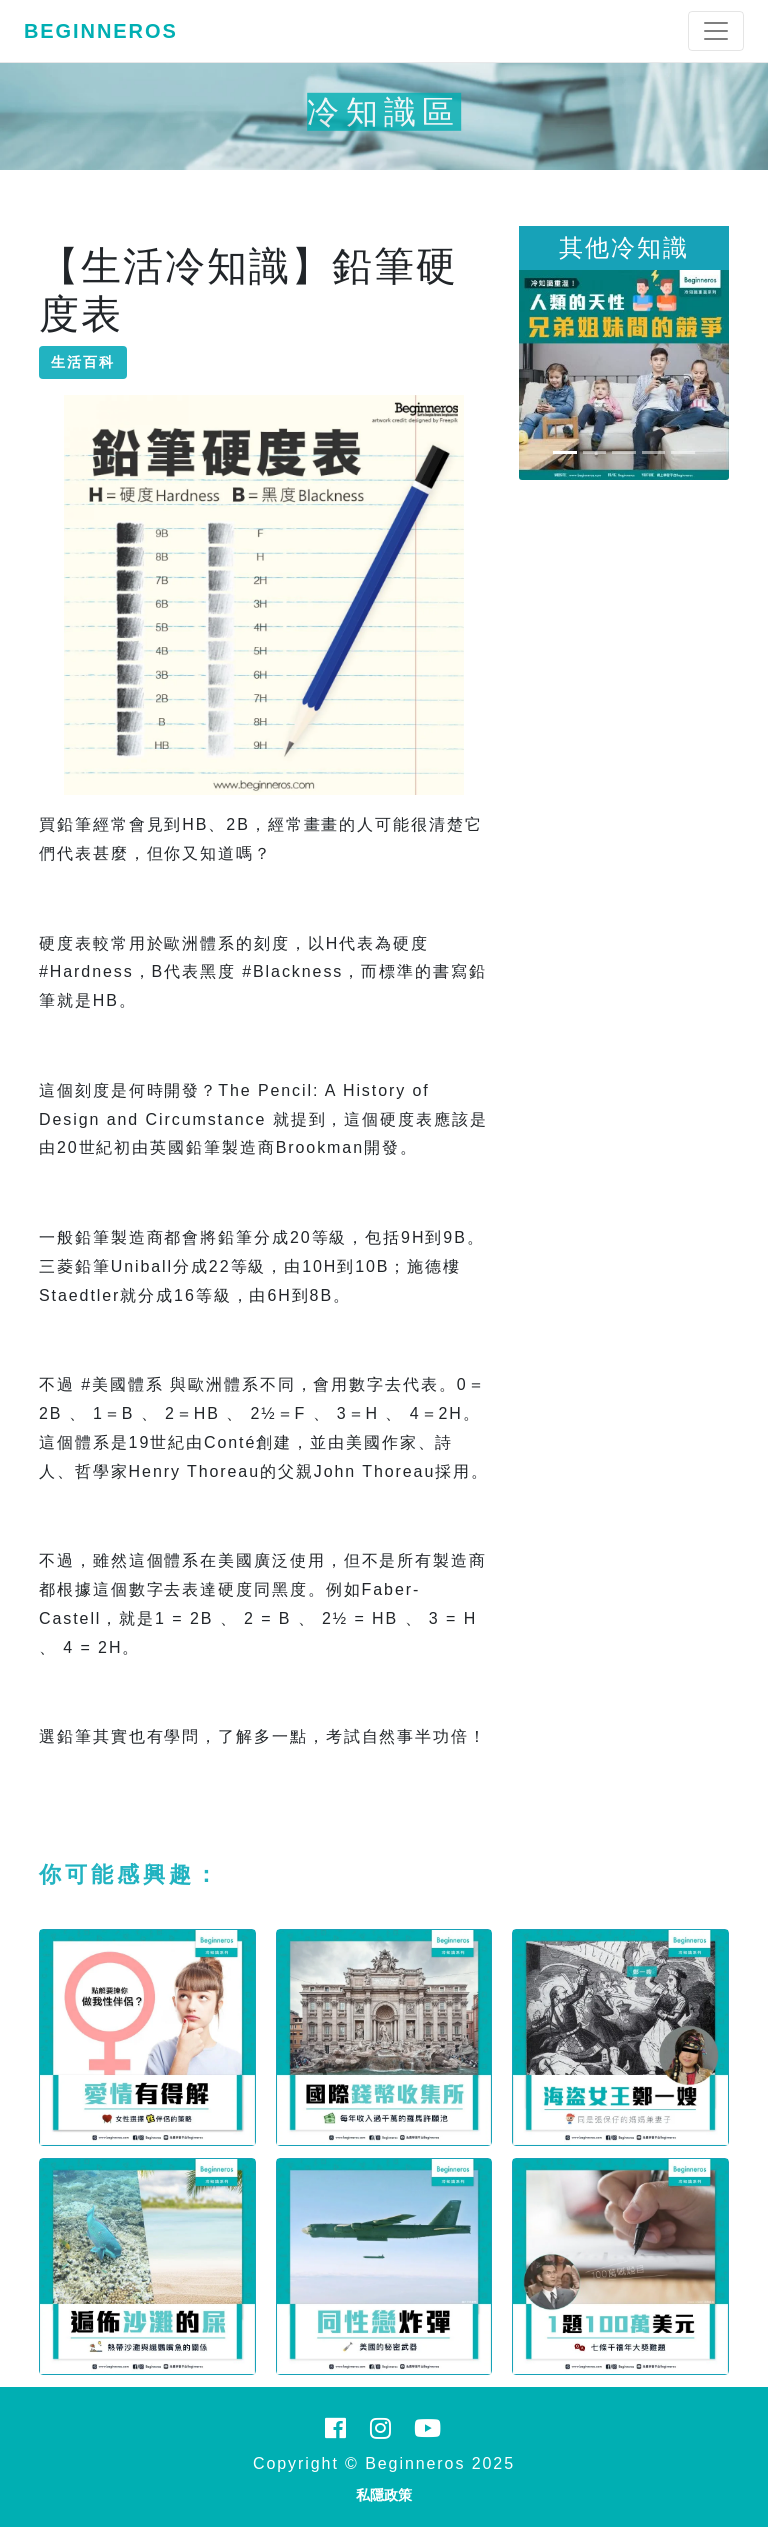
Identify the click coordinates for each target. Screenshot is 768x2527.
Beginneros (101, 31)
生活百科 (83, 362)
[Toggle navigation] (716, 31)
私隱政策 (384, 2495)
